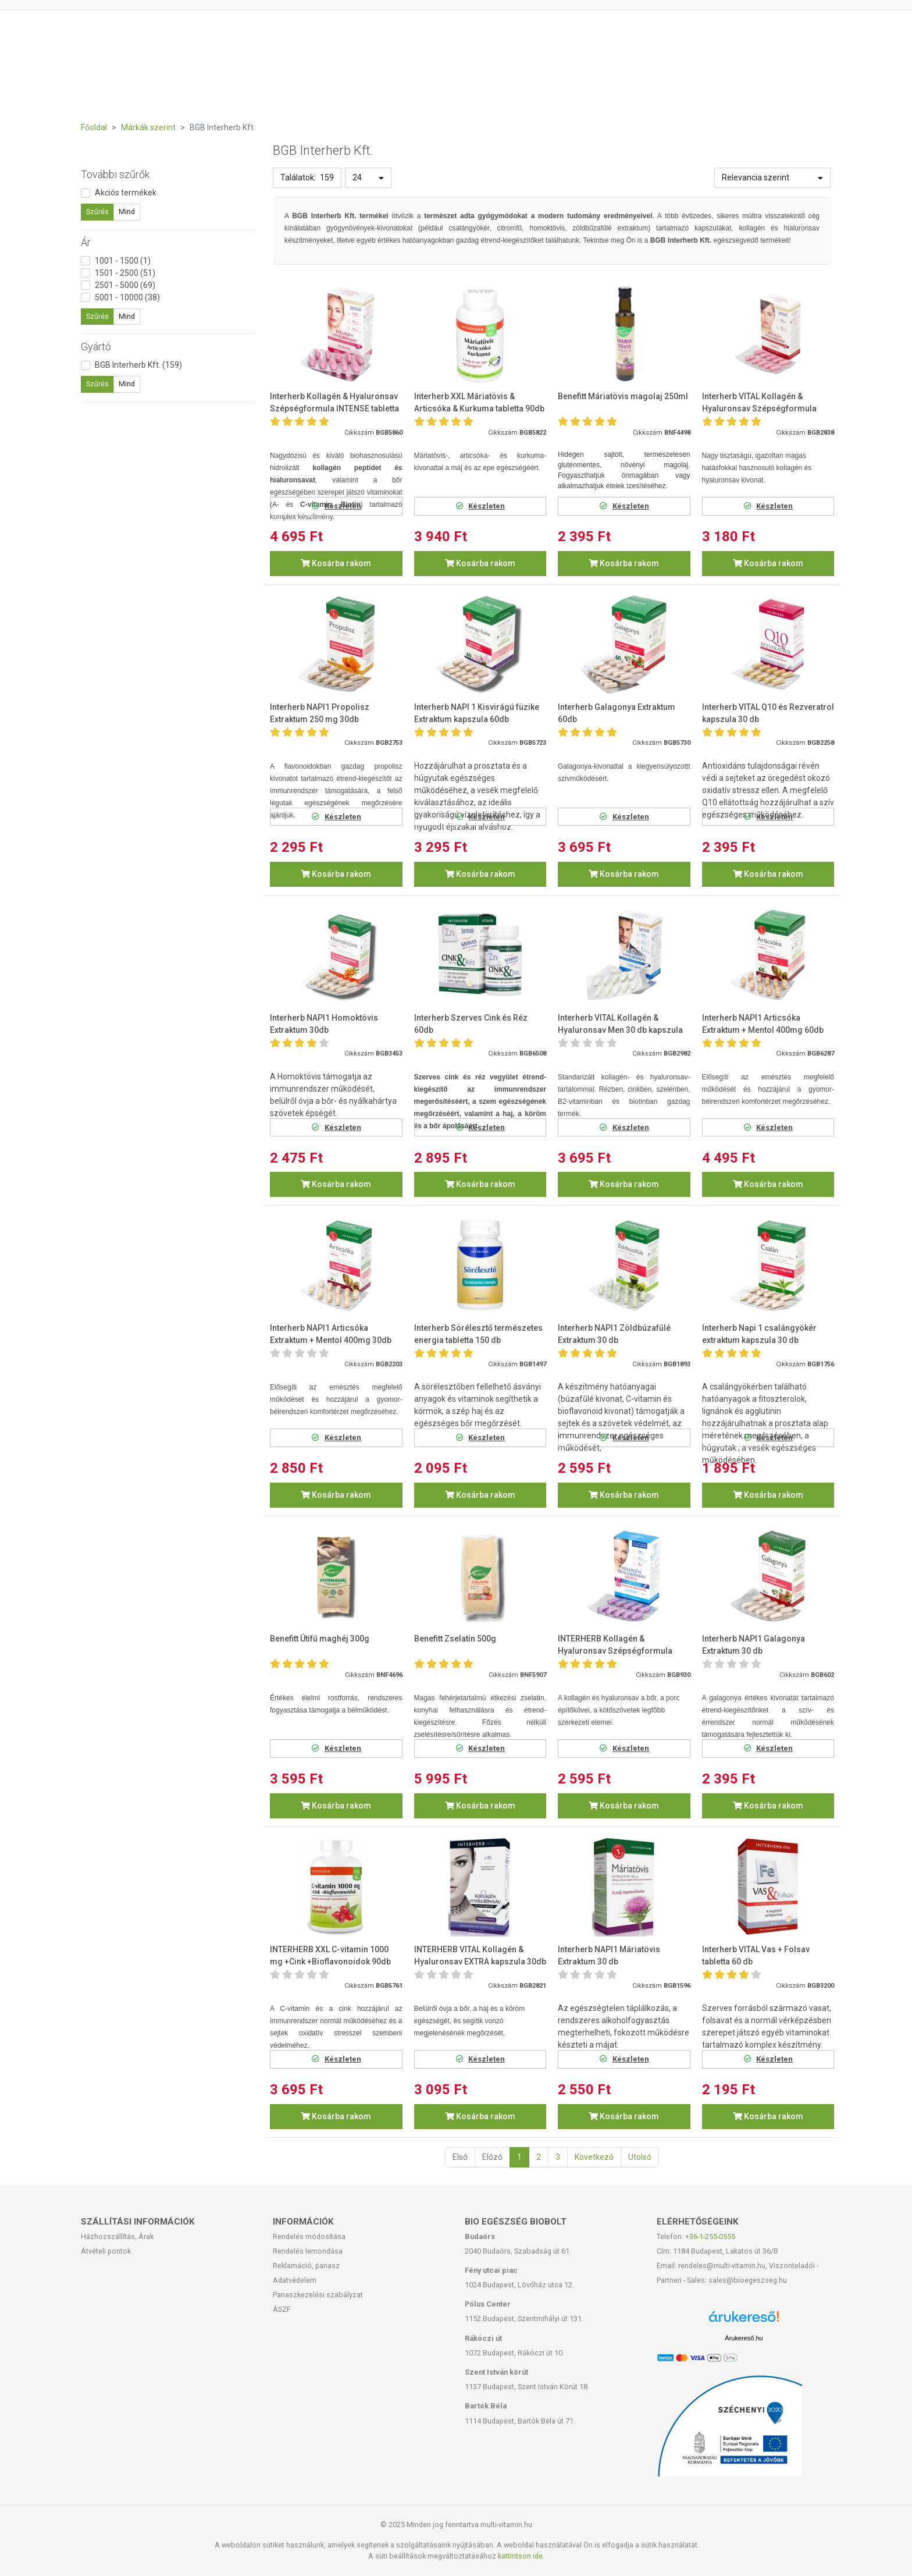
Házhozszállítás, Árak (117, 2236)
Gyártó (96, 346)
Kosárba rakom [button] (336, 563)
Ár (86, 242)
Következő (594, 2157)
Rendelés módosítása (309, 2236)
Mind (127, 212)
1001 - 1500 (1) (123, 260)
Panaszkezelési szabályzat (318, 2294)
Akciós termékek (125, 192)
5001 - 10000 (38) (127, 297)
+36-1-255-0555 (710, 2236)
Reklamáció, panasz (306, 2265)
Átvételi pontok (106, 2251)
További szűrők (115, 174)
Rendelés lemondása (308, 2251)
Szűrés (97, 212)
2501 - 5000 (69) (125, 285)
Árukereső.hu (744, 2338)
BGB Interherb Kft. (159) (138, 364)
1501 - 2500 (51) (125, 273)
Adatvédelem (294, 2280)
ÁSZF (282, 2309)
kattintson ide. (521, 2556)
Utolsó (639, 2157)
